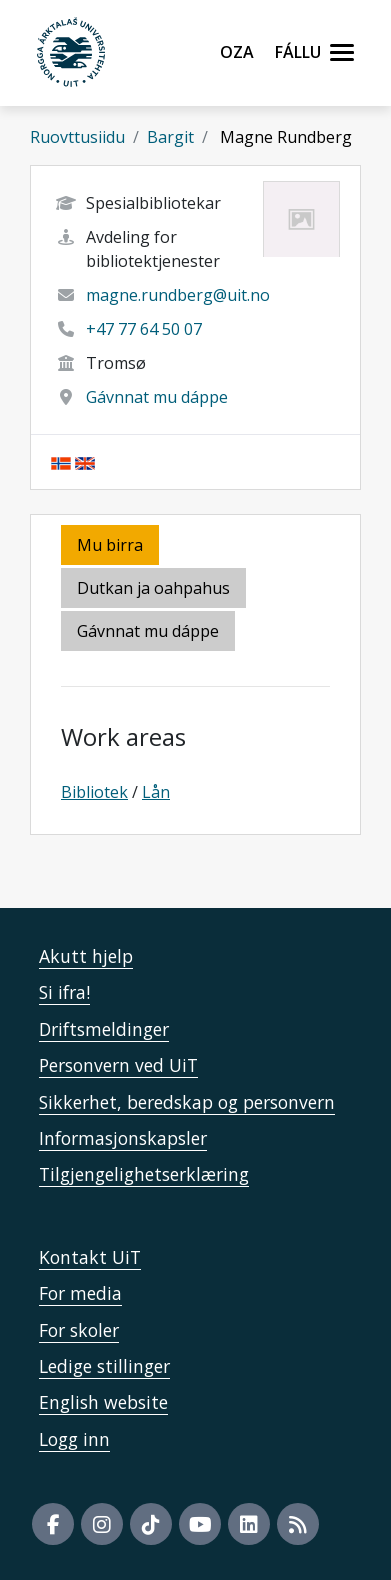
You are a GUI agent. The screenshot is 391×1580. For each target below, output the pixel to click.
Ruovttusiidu (77, 137)
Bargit (170, 137)
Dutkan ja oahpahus (153, 588)
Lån (156, 792)
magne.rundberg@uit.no (178, 295)
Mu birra (110, 545)
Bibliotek (94, 792)
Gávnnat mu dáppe (157, 397)
